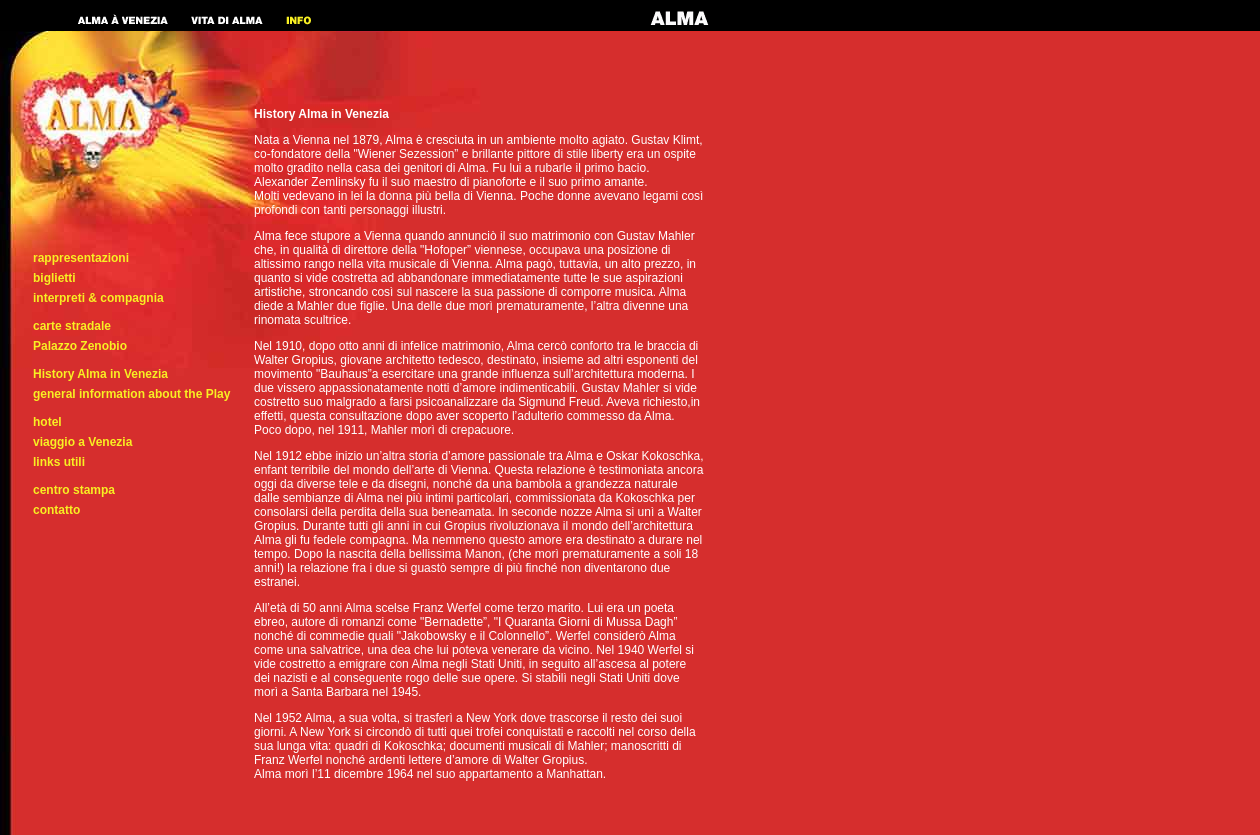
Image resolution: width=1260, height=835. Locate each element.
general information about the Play (131, 394)
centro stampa (74, 490)
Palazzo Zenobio (80, 346)
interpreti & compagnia (98, 298)
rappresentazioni (81, 258)
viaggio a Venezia (82, 442)
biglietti (54, 278)
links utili (59, 462)
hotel (47, 422)
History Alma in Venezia (100, 374)
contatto (56, 510)
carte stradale (72, 326)
